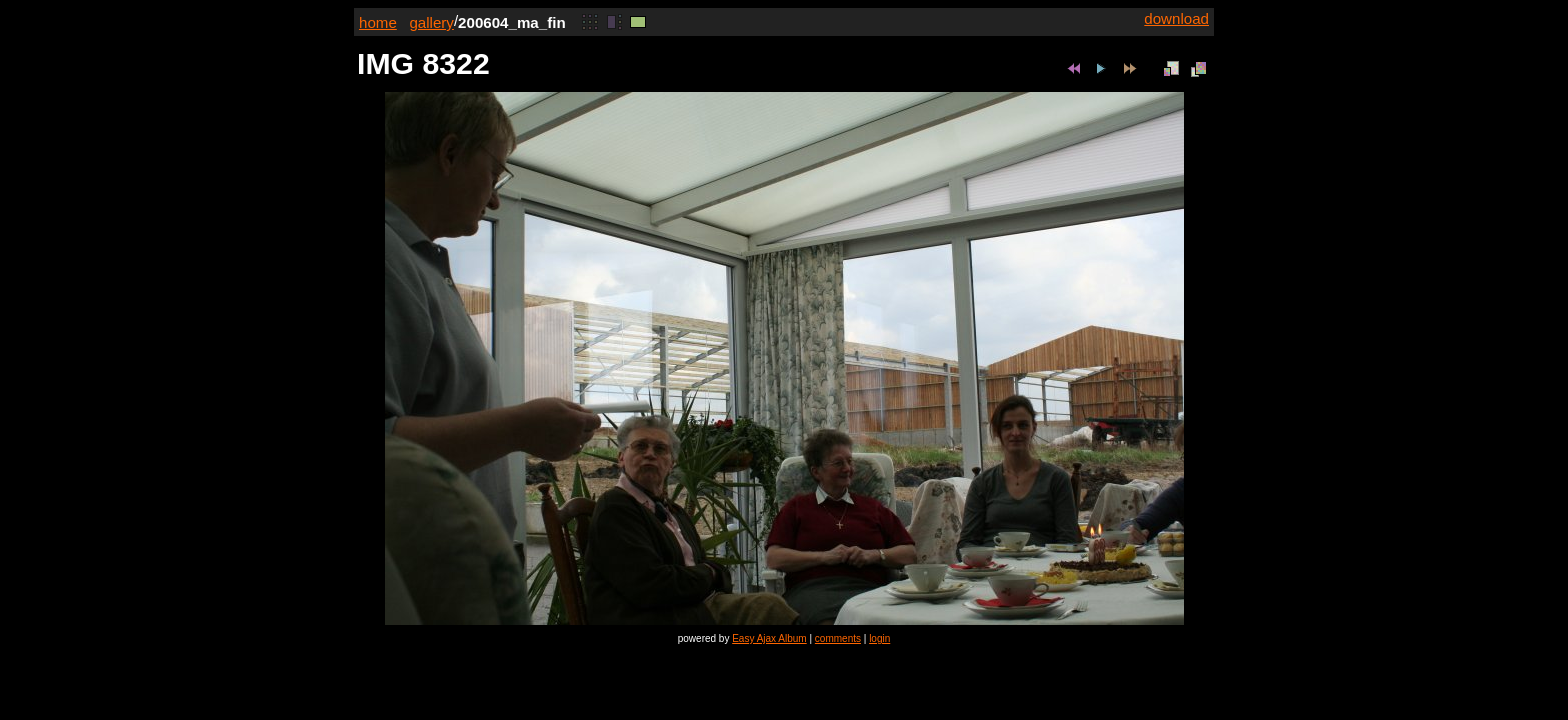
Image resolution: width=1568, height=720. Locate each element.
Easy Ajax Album (769, 638)
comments (838, 638)
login (879, 638)
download (1176, 18)
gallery (431, 22)
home (378, 22)
